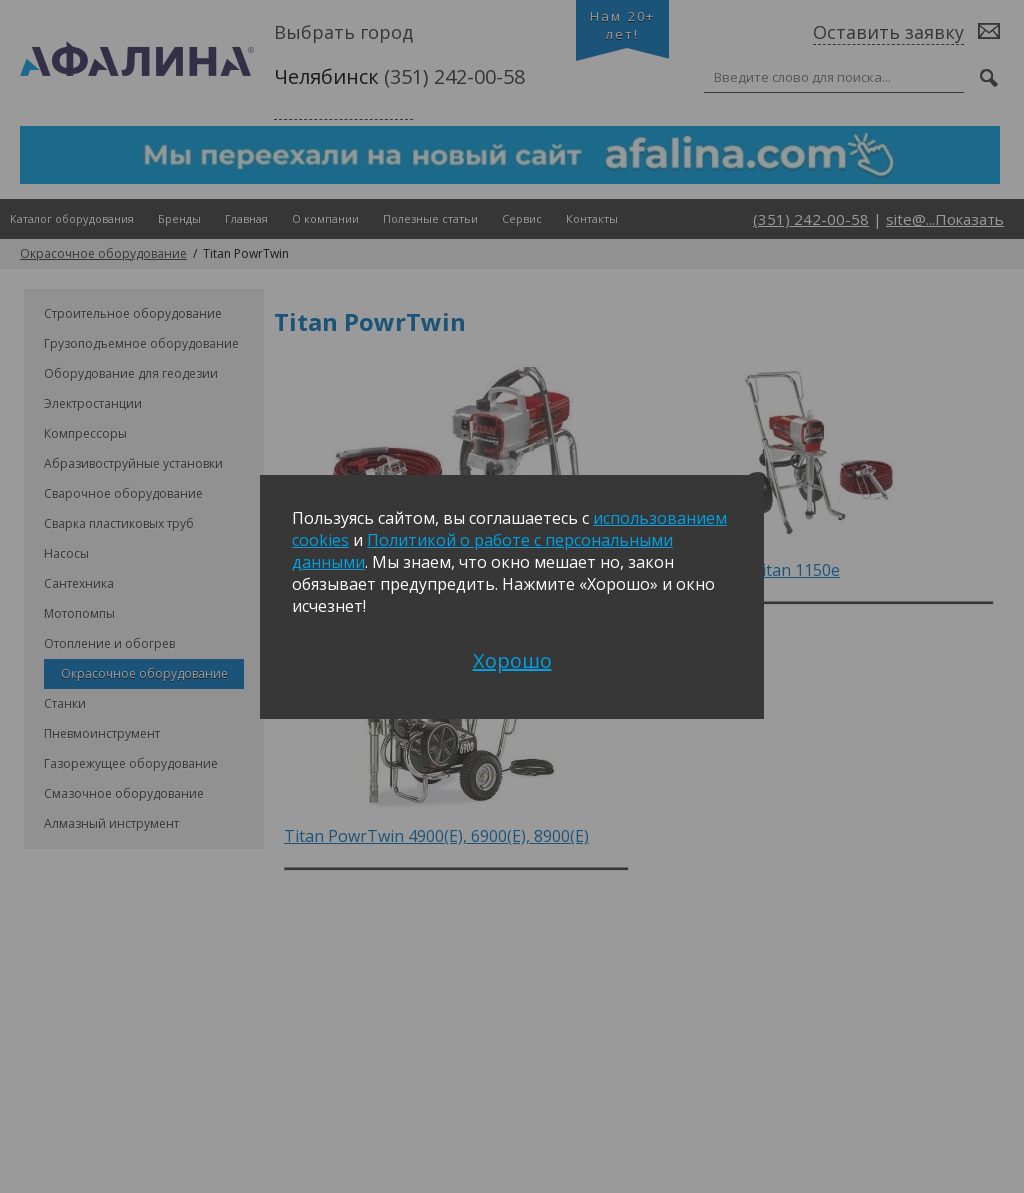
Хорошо (512, 660)
